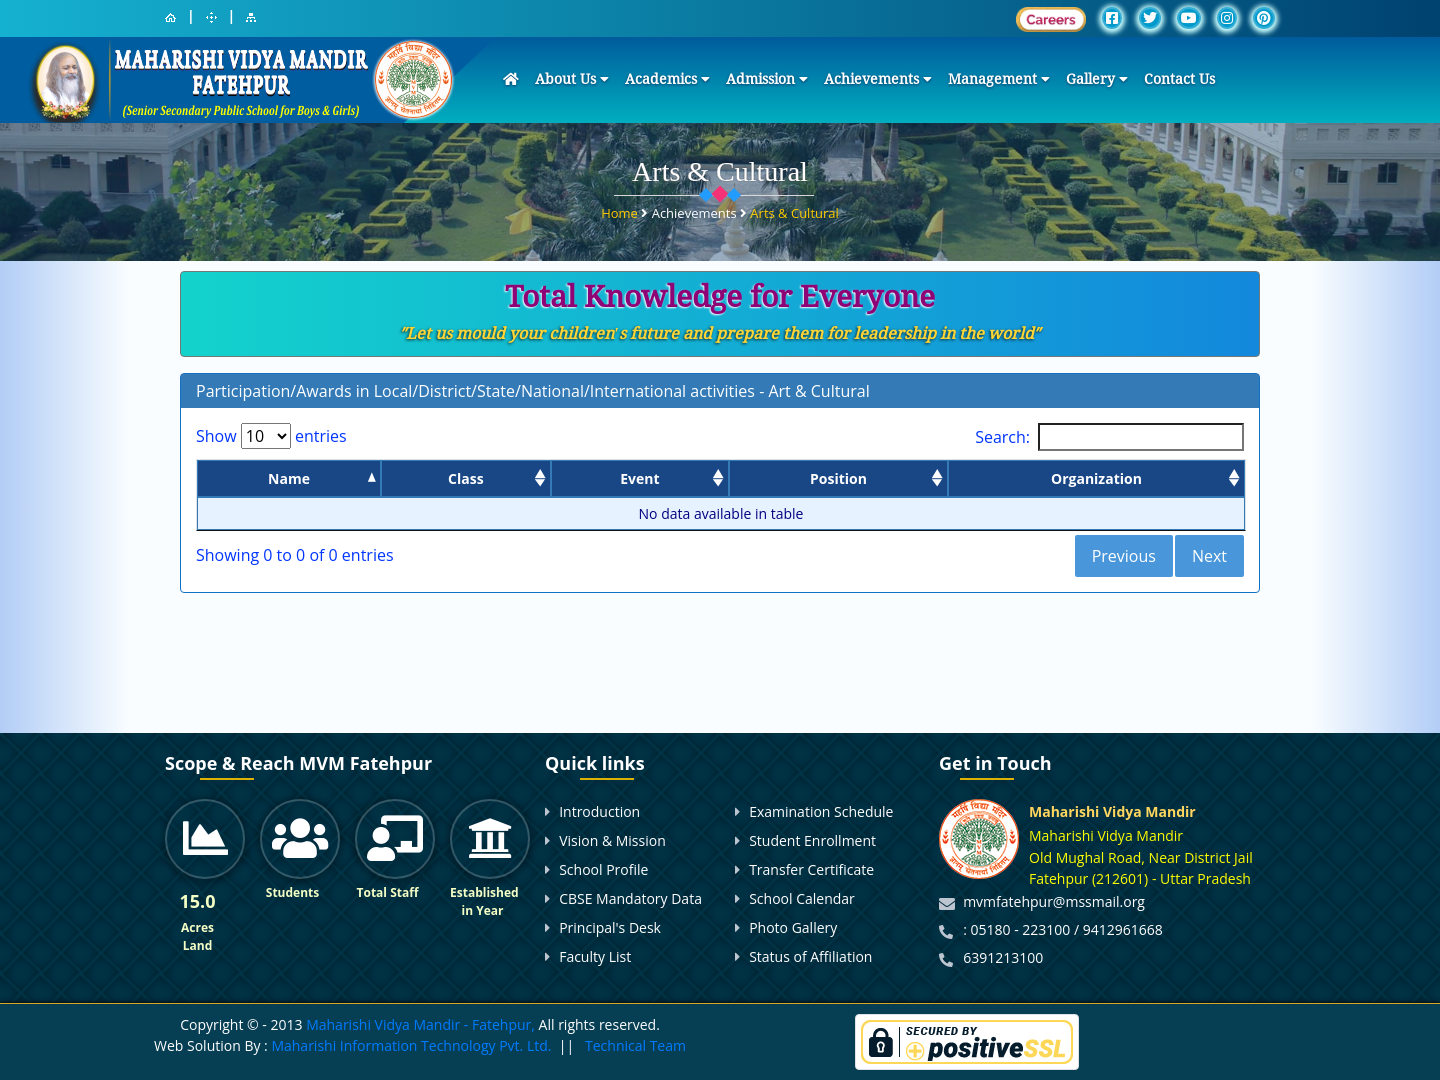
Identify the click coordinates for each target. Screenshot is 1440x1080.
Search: (1109, 437)
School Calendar (802, 898)
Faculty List (595, 956)
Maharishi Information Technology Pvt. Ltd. (410, 1045)
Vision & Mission (612, 840)
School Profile (603, 869)
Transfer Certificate (811, 869)
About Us (572, 79)
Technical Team (635, 1045)
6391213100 (1003, 957)
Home (621, 206)
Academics (667, 79)
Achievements (878, 79)
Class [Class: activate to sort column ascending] (466, 478)
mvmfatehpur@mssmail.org (1054, 901)
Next (1209, 556)
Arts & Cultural (794, 206)
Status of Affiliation (810, 956)
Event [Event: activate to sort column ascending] (639, 478)
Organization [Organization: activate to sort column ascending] (1096, 478)
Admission (767, 79)
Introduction (599, 811)
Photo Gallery (793, 927)
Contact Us (1179, 79)
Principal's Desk (610, 927)
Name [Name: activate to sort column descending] (289, 478)
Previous (1124, 556)
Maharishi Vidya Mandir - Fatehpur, (420, 1024)
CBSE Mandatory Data (630, 898)
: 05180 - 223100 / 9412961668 (1063, 929)
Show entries (271, 436)
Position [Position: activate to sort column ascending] (838, 478)
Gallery (1097, 79)
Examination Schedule (821, 811)
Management (999, 79)
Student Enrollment (812, 840)
